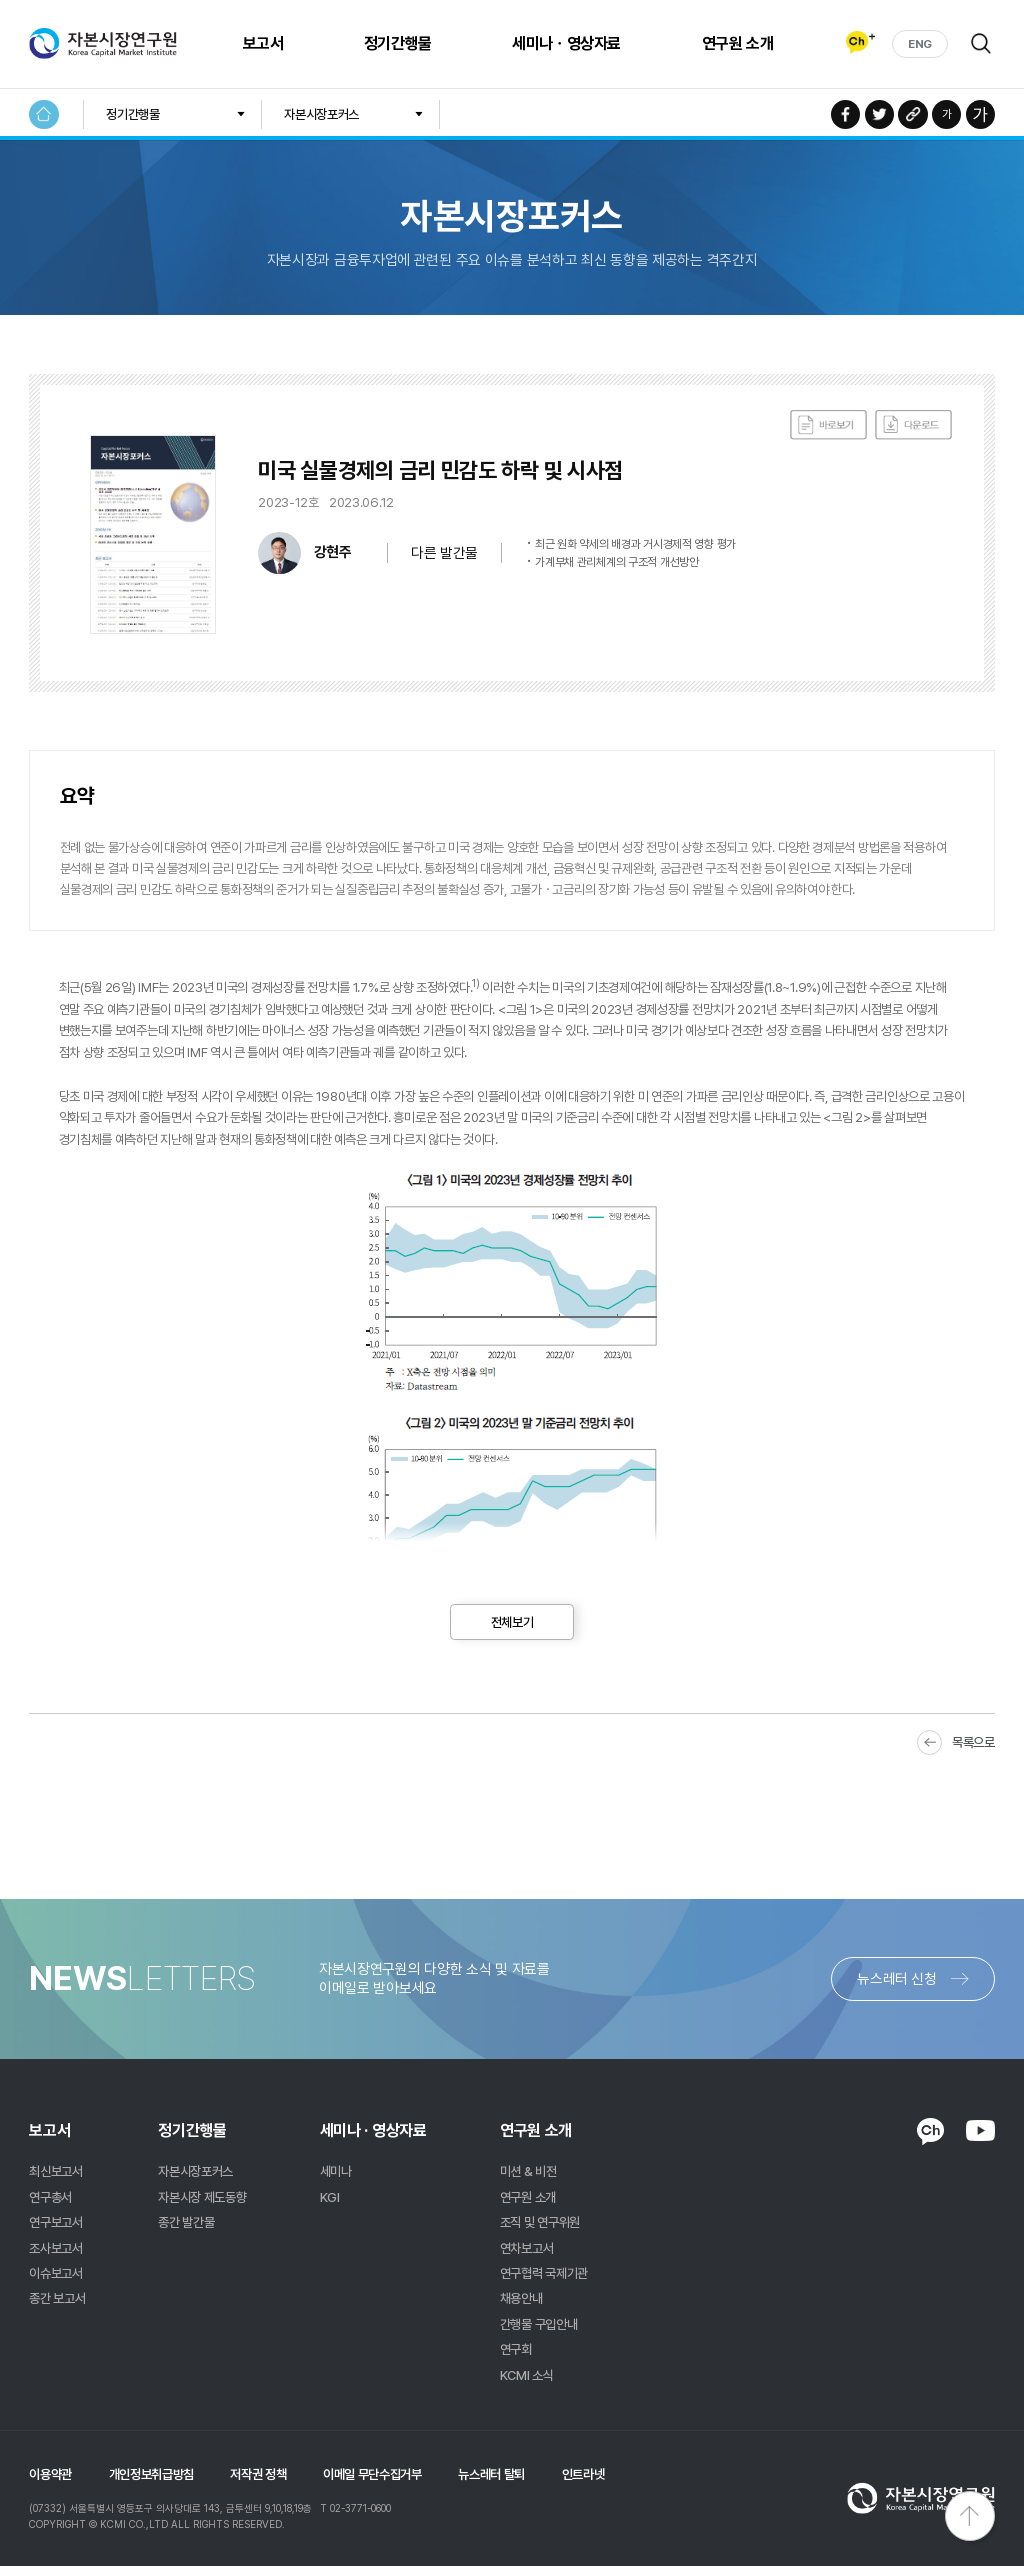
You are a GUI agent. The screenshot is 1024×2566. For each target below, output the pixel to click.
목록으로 (973, 1742)
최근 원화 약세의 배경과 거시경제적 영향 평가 (635, 544)
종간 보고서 (57, 2298)
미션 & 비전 (528, 2171)
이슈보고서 (55, 2273)
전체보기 (512, 1622)
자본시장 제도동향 (202, 2197)
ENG (920, 44)
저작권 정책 (258, 2474)
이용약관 (50, 2474)
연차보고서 (526, 2248)
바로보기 (828, 425)
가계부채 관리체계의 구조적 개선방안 (616, 562)
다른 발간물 (444, 553)
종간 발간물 (186, 2222)
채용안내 (521, 2298)
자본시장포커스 (321, 114)
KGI (330, 2197)
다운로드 (913, 425)
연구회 (516, 2349)
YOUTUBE (980, 2130)
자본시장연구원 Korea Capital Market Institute (103, 44)
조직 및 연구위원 (540, 2222)
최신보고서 (55, 2171)
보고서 (261, 43)
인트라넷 (583, 2474)
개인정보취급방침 (151, 2474)
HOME (43, 114)
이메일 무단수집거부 (372, 2474)
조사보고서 (55, 2248)
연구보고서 (55, 2222)
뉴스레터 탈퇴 (491, 2474)
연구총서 (50, 2197)
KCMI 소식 (527, 2375)
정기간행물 (397, 43)
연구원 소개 (736, 43)
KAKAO (930, 2132)
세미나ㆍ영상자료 (565, 43)
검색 (981, 43)
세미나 (336, 2171)
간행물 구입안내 (538, 2324)
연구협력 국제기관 (544, 2273)
